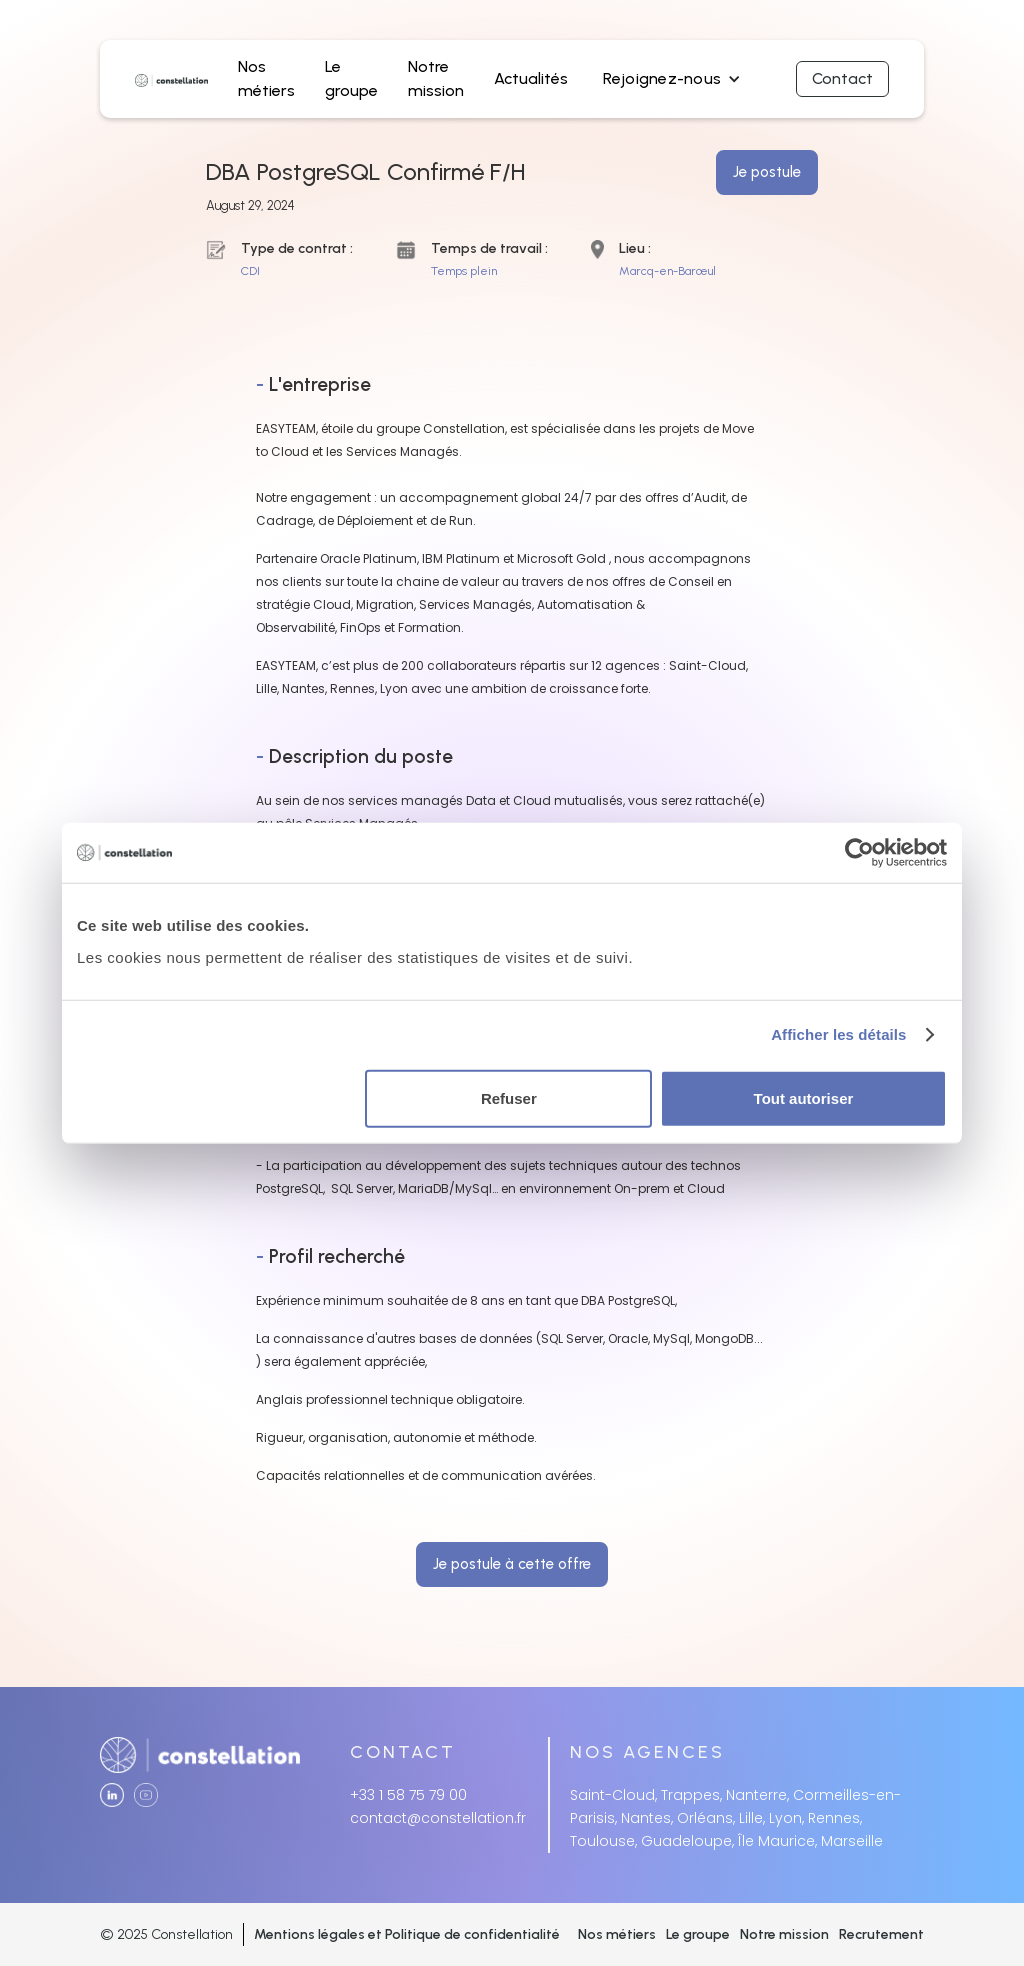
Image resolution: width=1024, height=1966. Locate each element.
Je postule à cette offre (512, 1564)
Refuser (509, 1097)
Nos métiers (617, 1934)
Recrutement (881, 1934)
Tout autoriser (804, 1097)
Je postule (767, 172)
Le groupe (698, 1934)
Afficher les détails (838, 1034)
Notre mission (784, 1934)
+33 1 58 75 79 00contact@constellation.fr (438, 1806)
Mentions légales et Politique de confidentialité (407, 1934)
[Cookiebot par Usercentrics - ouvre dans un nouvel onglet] (859, 853)
